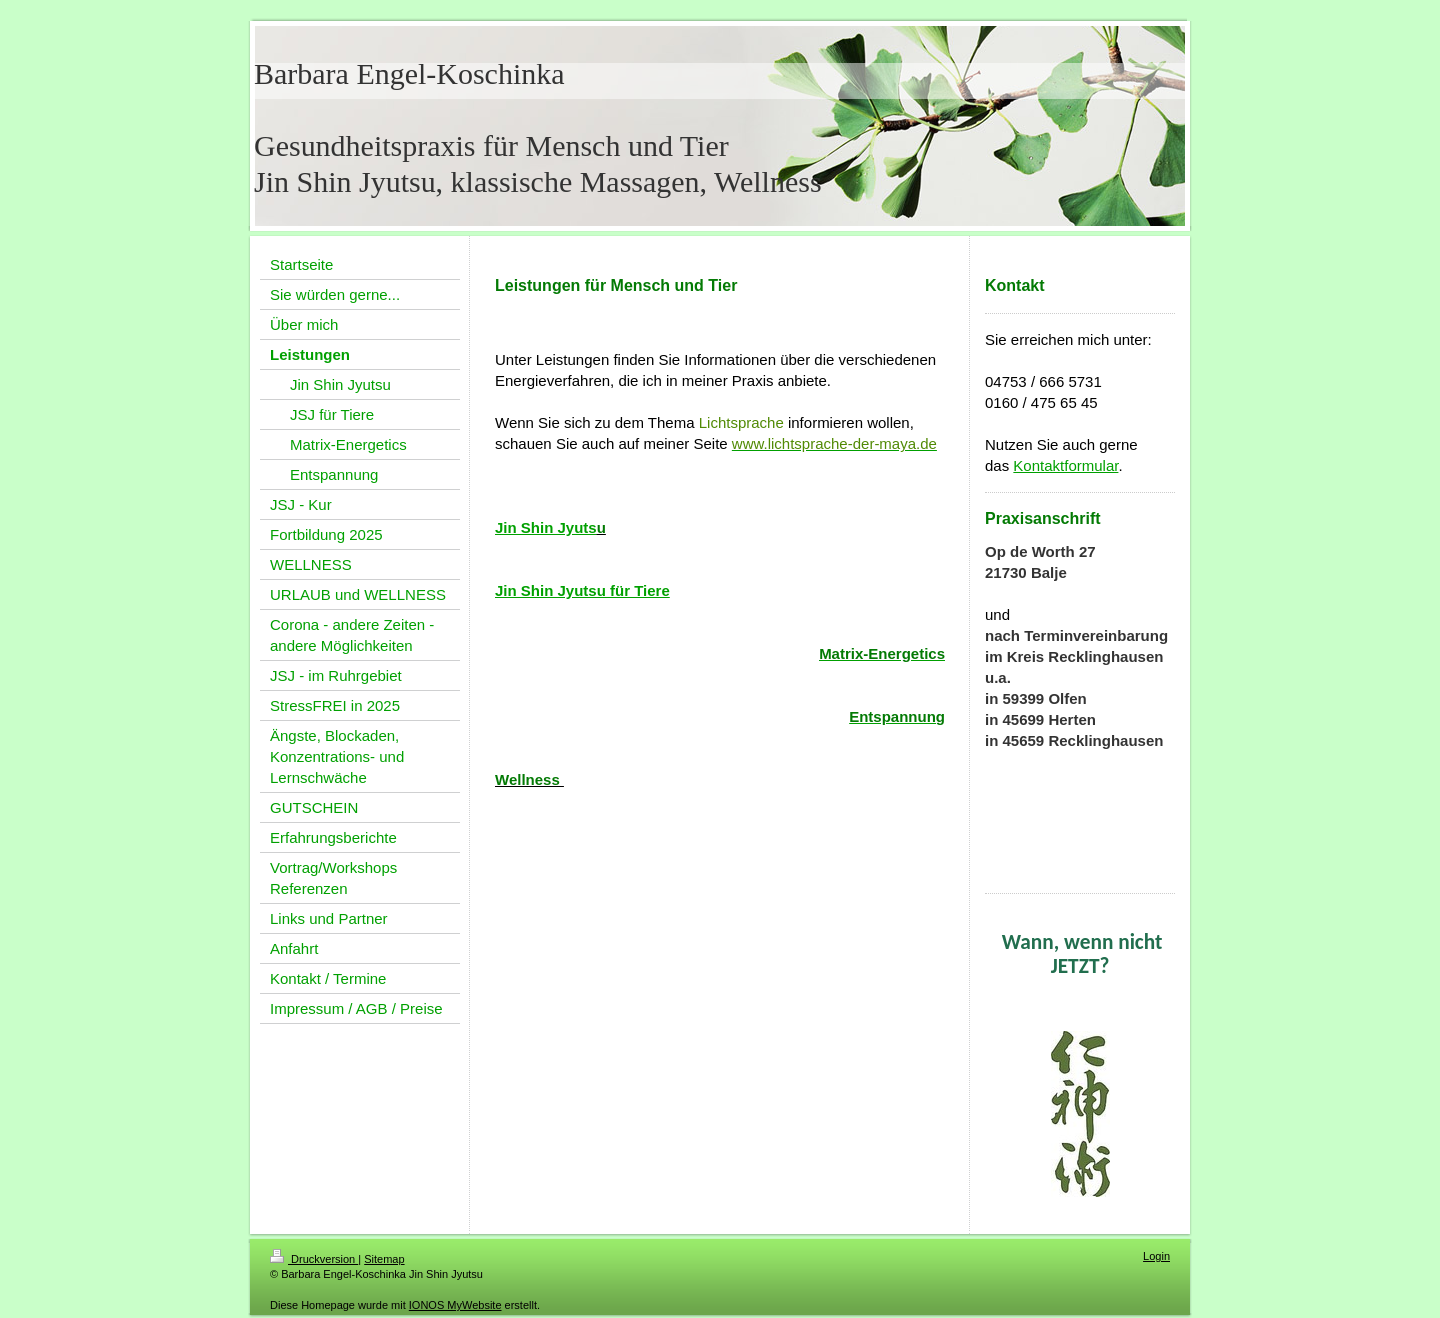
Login (1156, 1256)
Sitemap (384, 1259)
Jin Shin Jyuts (546, 527)
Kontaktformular (1065, 465)
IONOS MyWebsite (455, 1305)
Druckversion (314, 1259)
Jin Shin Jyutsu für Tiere (582, 590)
